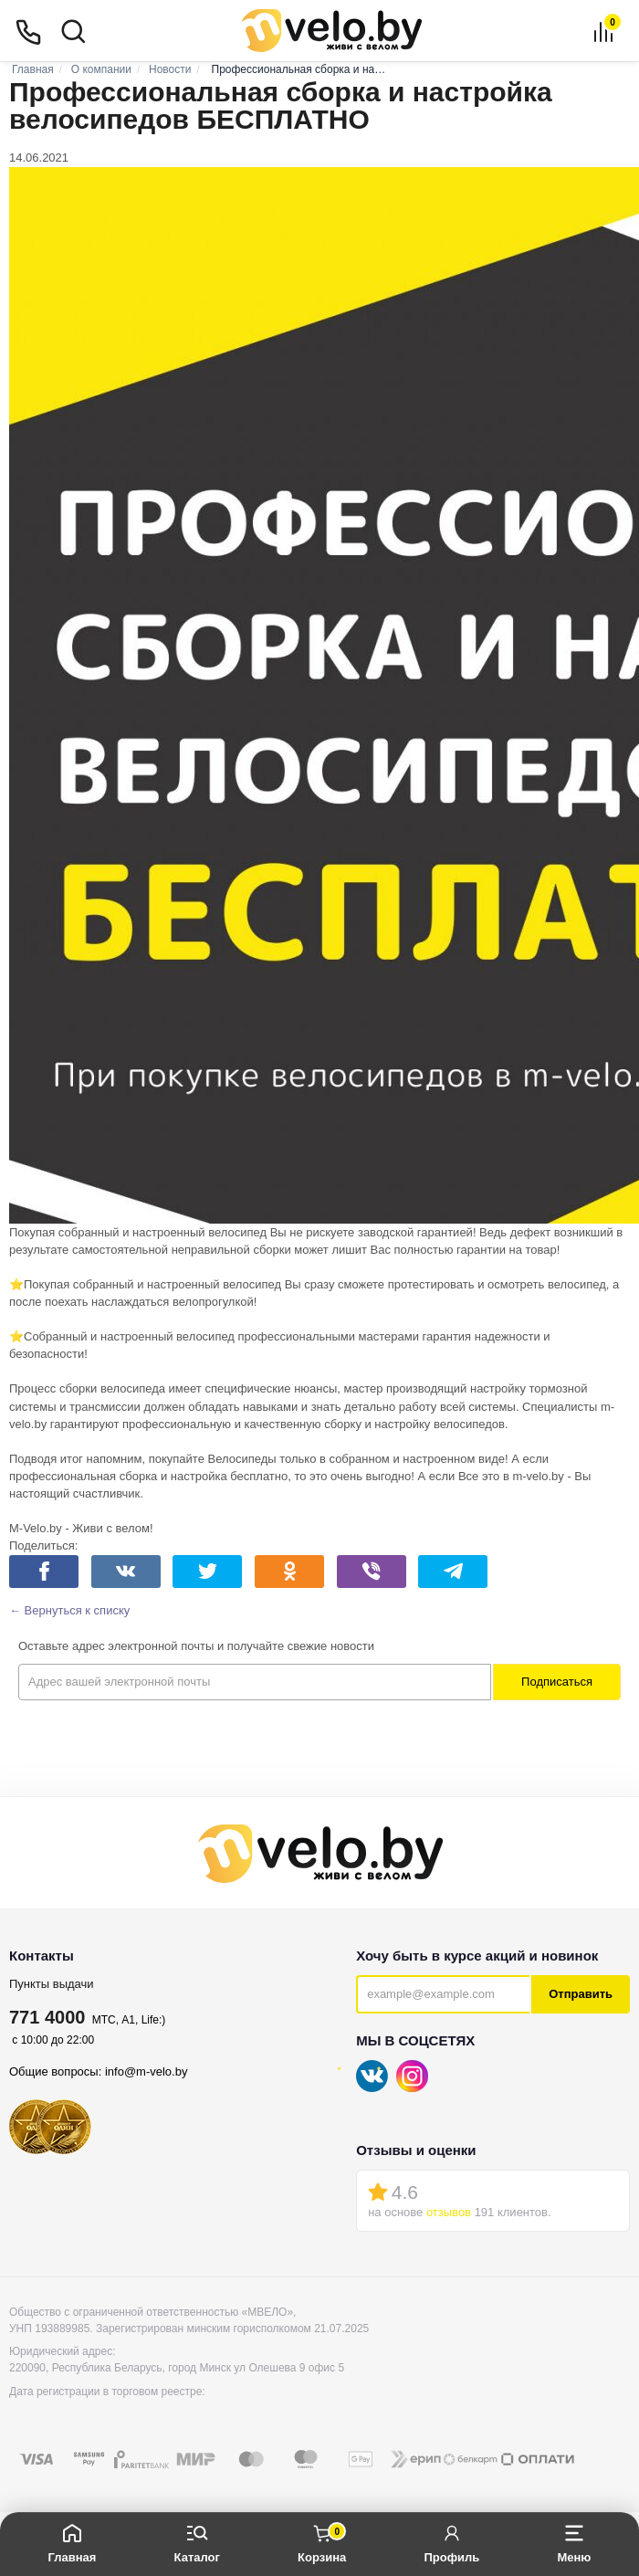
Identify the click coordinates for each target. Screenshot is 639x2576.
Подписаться (556, 1681)
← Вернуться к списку (69, 1610)
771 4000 (47, 2017)
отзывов (448, 2212)
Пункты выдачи (51, 1984)
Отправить (581, 1994)
